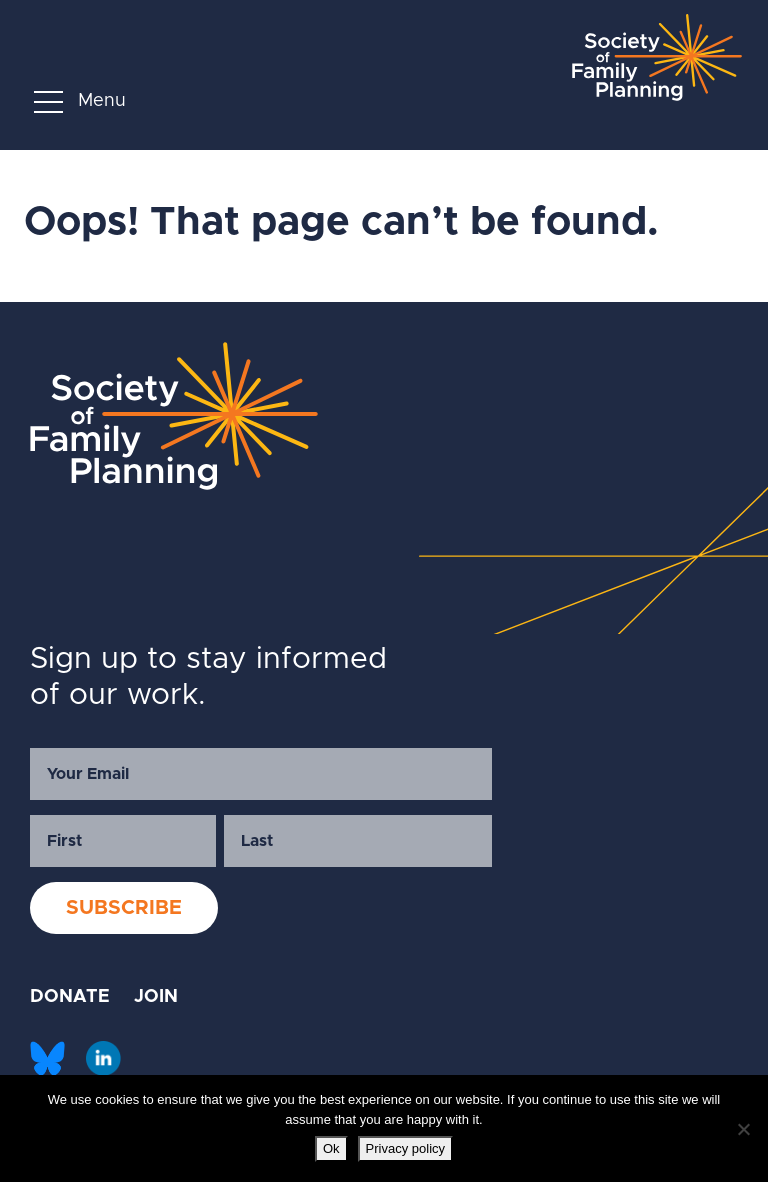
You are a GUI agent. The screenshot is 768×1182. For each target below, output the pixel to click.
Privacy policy (405, 1148)
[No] (743, 1129)
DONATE (70, 997)
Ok (331, 1148)
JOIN (156, 997)
